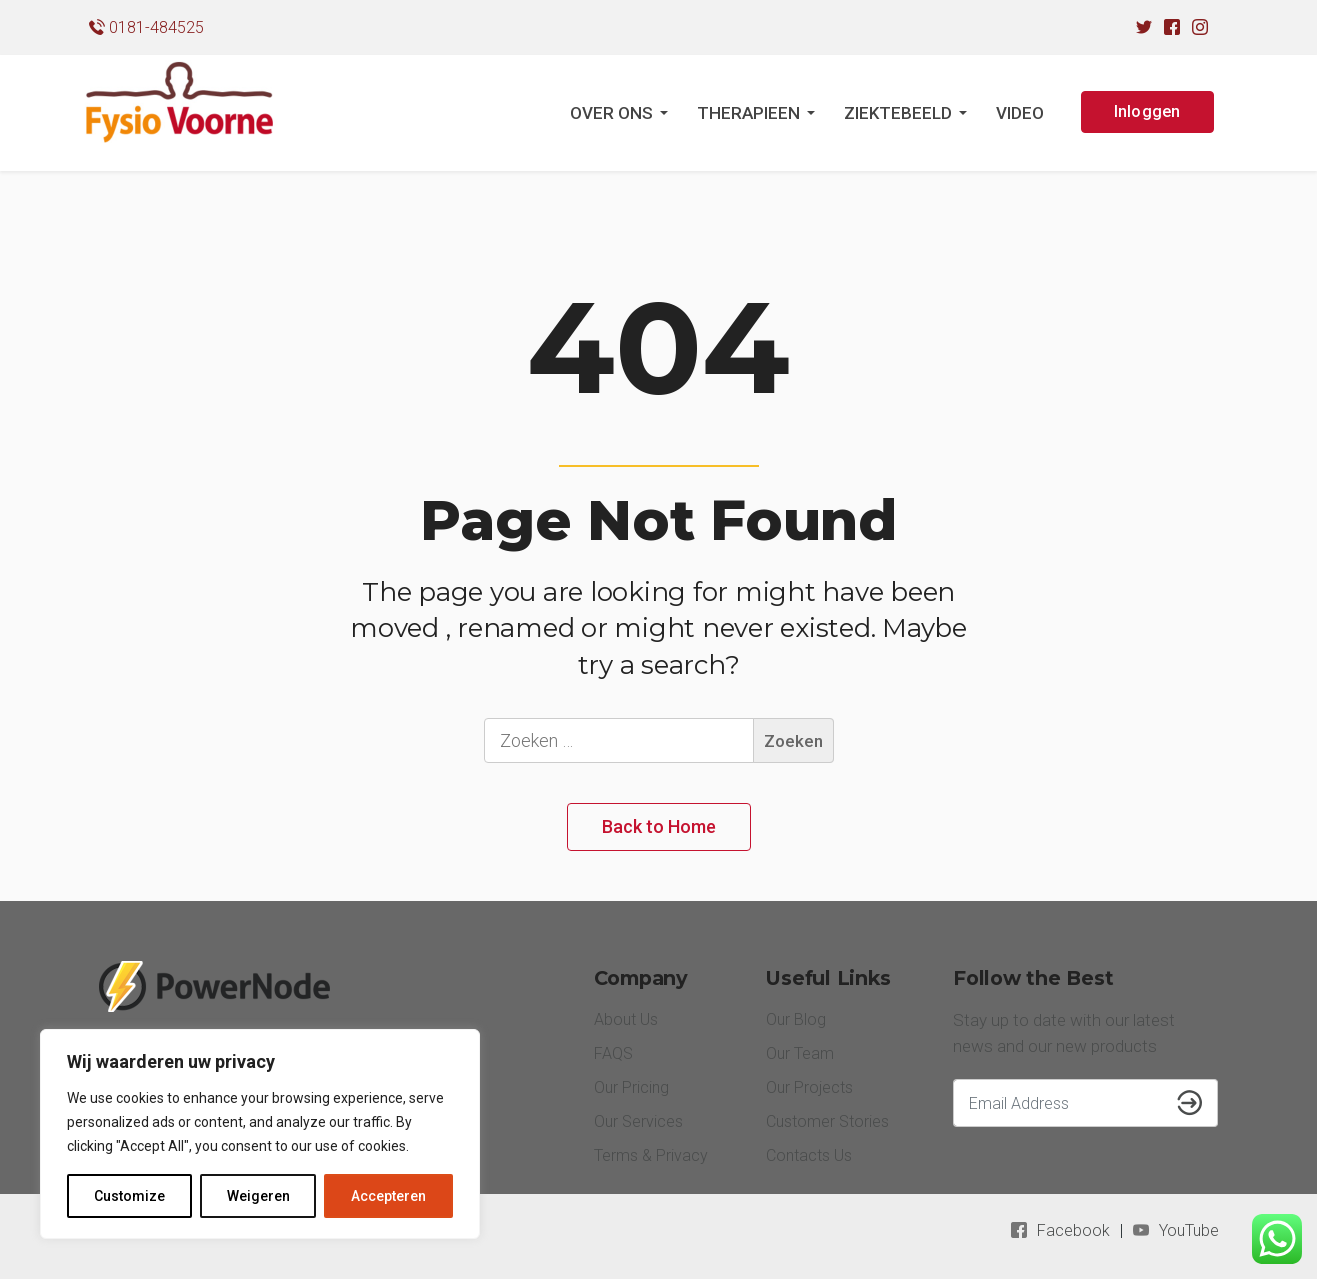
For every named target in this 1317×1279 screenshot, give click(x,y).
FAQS (613, 1053)
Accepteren (388, 1196)
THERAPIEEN (748, 113)
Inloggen (1147, 111)
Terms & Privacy (651, 1155)
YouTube (1189, 1230)
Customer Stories (827, 1121)
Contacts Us (809, 1155)
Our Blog (796, 1019)
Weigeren (258, 1196)
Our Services (638, 1121)
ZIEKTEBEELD (898, 113)
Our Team (800, 1053)
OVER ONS (611, 113)
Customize (129, 1196)
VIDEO (1020, 113)
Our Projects (809, 1087)
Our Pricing (631, 1087)
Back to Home (659, 826)
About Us (626, 1019)
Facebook (1073, 1230)
